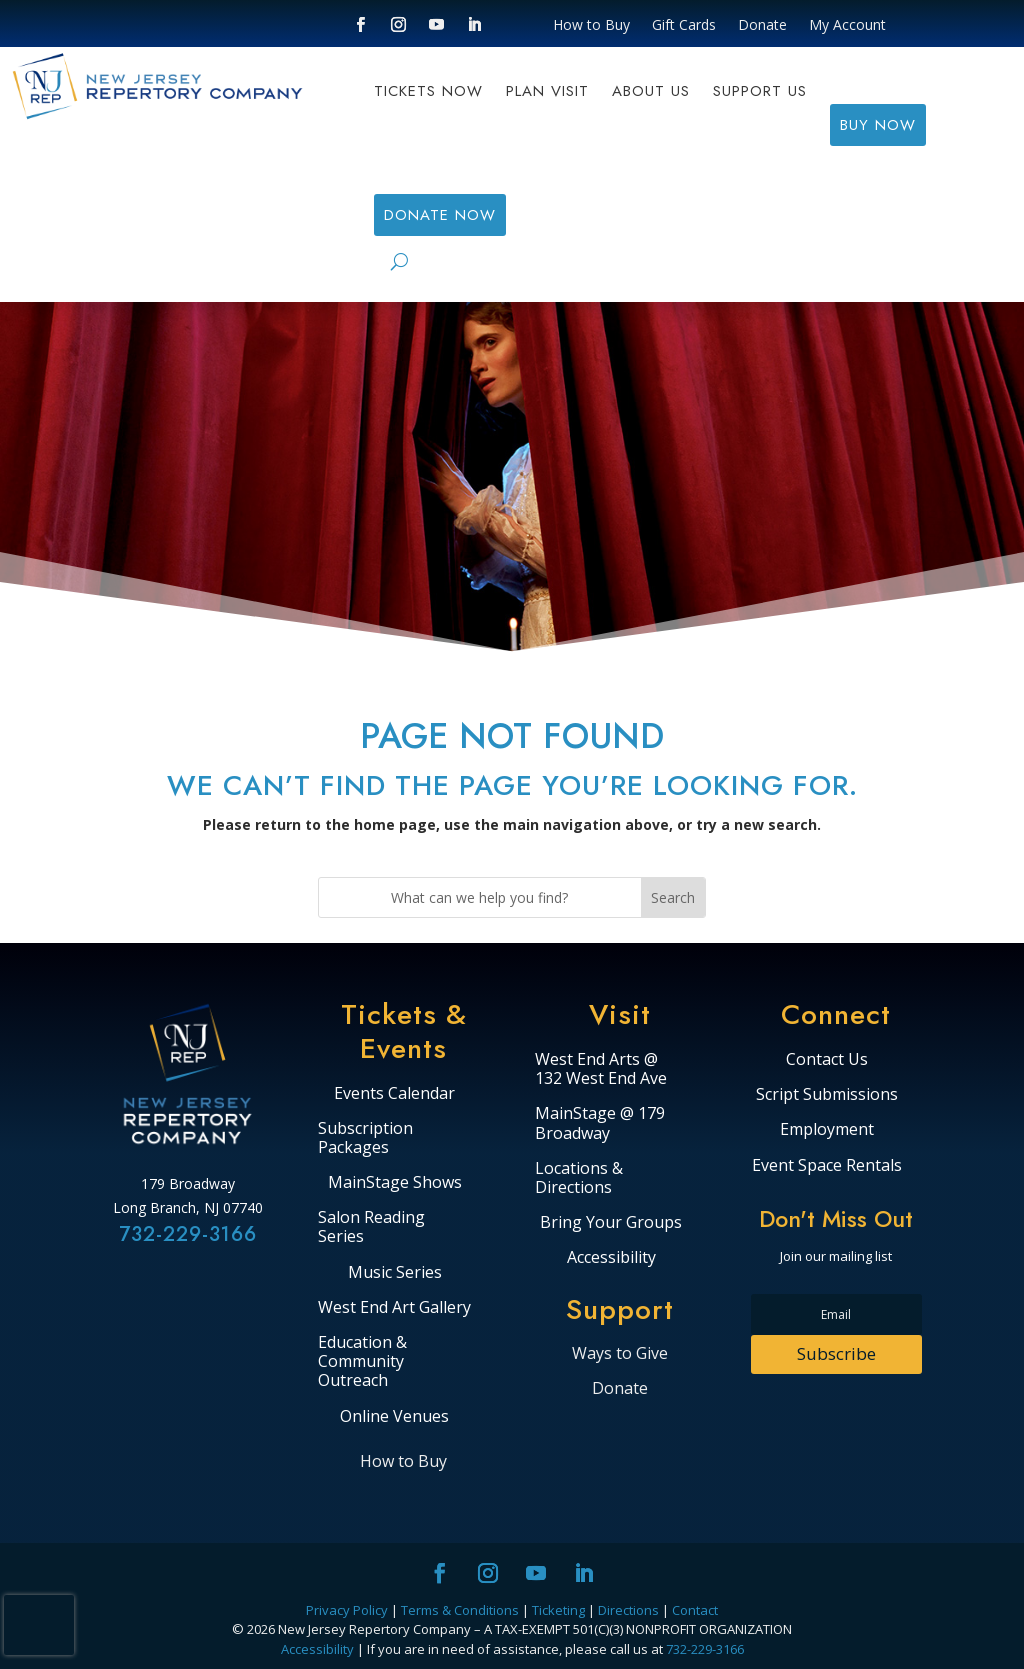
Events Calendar (394, 1094)
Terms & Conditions (460, 1610)
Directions (628, 1610)
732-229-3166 (188, 1234)
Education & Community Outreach (362, 1362)
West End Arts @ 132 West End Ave (601, 1069)
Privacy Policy (347, 1610)
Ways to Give (620, 1353)
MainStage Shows (395, 1183)
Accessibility (611, 1258)
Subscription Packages (365, 1138)
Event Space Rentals (827, 1166)
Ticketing (558, 1610)
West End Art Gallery (394, 1308)
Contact (695, 1610)
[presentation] (39, 1625)
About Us (651, 93)
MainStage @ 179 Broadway (600, 1123)
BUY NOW (878, 125)
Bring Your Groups (611, 1223)
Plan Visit (547, 93)
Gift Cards (684, 26)
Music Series (395, 1273)
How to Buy (591, 26)
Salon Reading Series (371, 1227)
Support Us (760, 93)
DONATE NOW (440, 215)
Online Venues (394, 1417)
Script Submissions (827, 1095)
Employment (827, 1130)
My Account (847, 26)
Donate (762, 26)
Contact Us (827, 1060)
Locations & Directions (579, 1178)
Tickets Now (428, 93)
